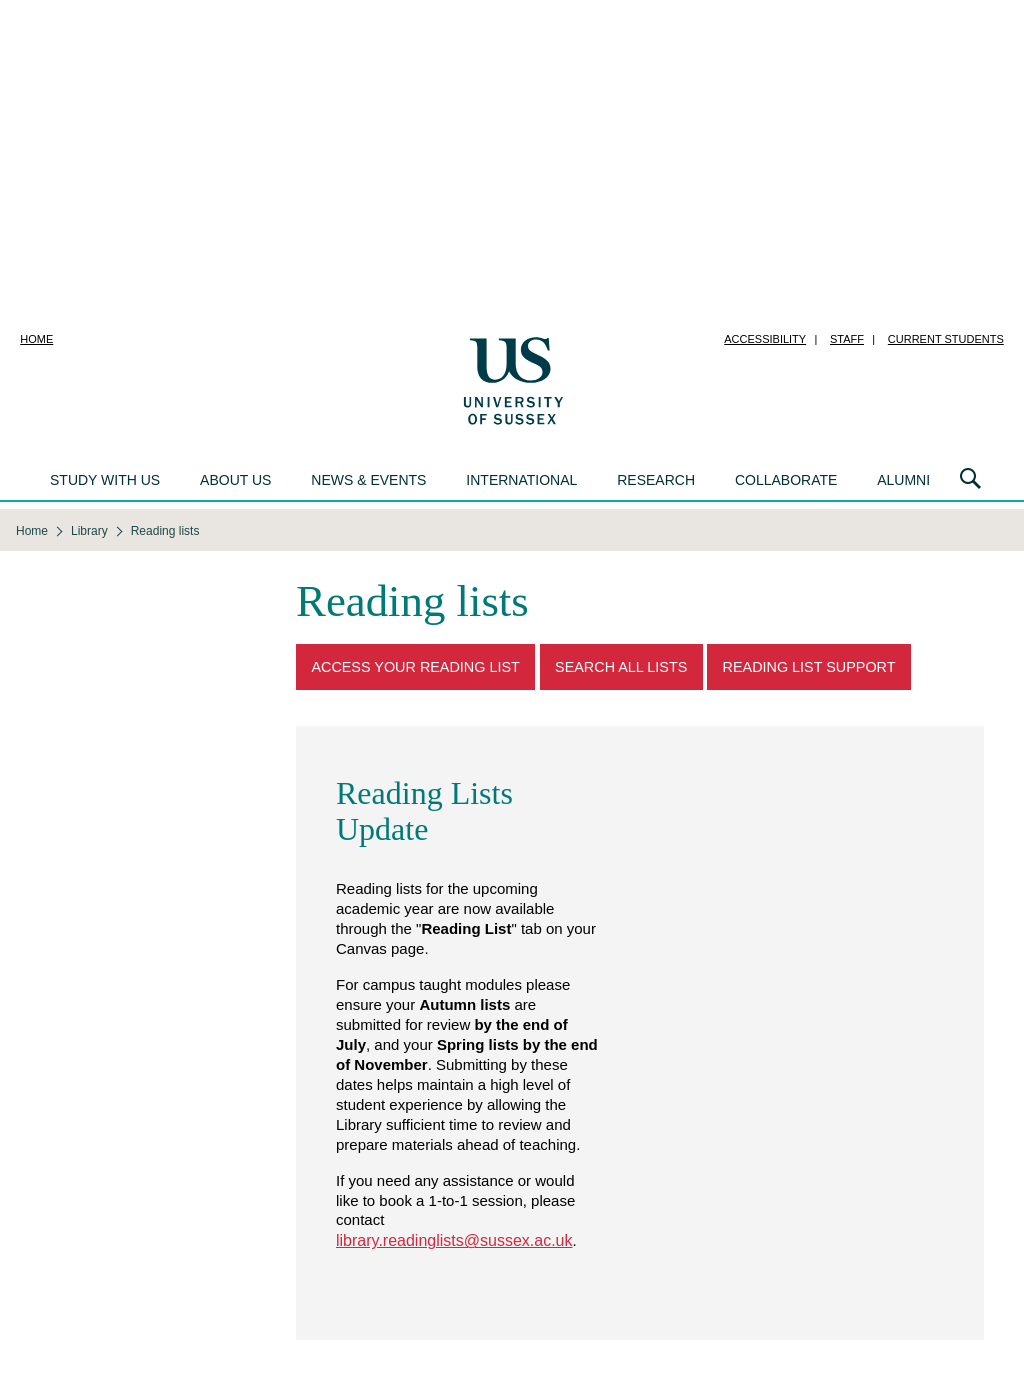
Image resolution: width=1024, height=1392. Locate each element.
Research (656, 480)
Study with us (105, 480)
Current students (946, 339)
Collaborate (786, 480)
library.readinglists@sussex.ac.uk (454, 1240)
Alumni (903, 480)
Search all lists (621, 667)
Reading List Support (809, 667)
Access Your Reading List (415, 667)
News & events (368, 480)
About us (235, 480)
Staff (847, 339)
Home (36, 339)
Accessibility (765, 339)
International (521, 480)
